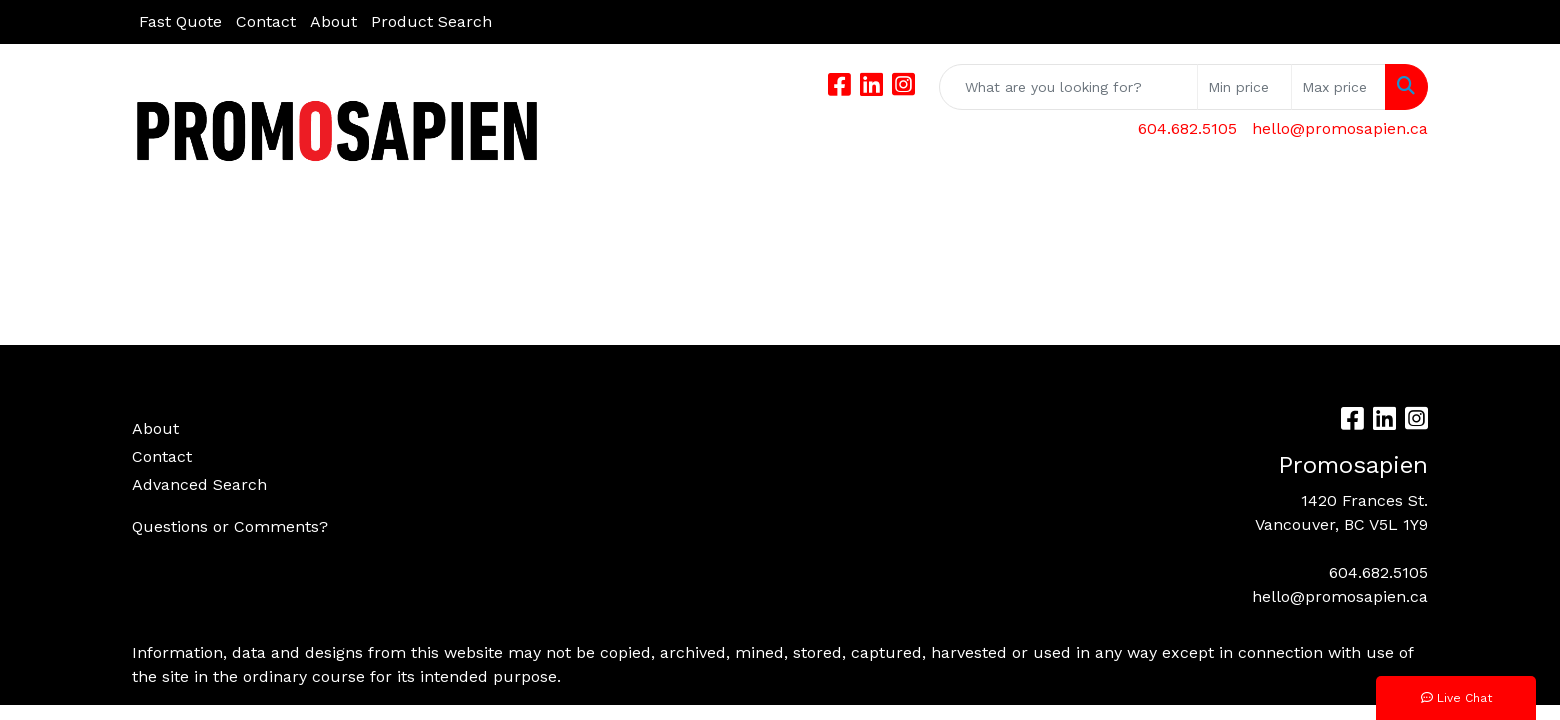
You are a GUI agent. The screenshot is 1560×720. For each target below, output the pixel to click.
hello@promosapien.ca (1340, 128)
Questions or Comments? (230, 526)
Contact (266, 21)
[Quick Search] (1068, 87)
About (333, 21)
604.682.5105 (1187, 128)
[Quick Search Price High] (1338, 87)
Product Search (431, 21)
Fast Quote (180, 21)
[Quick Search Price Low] (1244, 87)
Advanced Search (199, 484)
